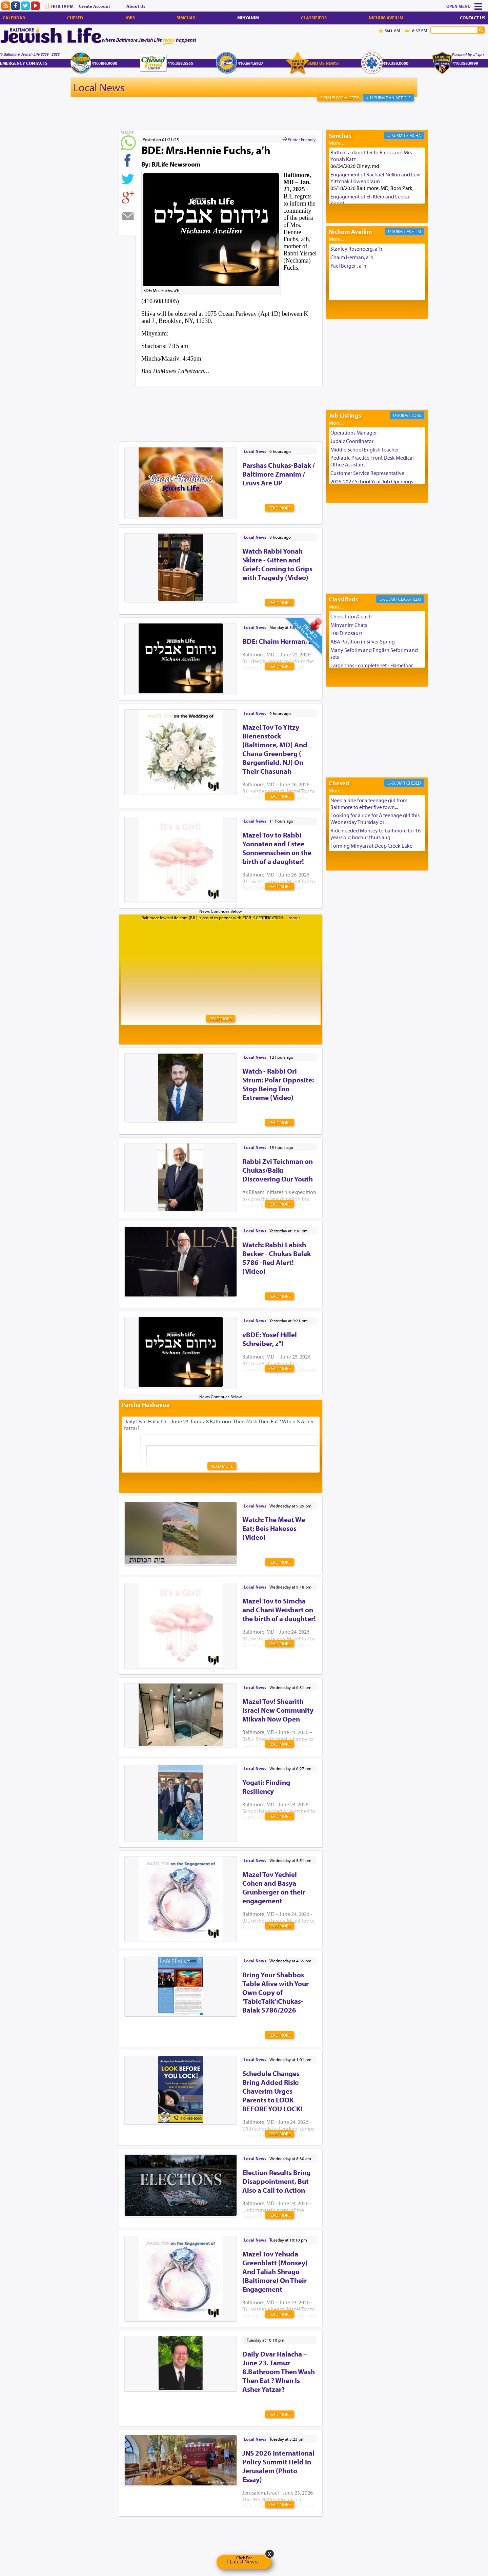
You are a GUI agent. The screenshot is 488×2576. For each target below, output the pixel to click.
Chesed (75, 17)
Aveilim (414, 231)
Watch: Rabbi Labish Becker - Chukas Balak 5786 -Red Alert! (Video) (276, 1257)
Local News (99, 87)
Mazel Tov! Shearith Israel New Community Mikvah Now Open (277, 1710)
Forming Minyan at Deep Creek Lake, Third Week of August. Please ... (371, 849)
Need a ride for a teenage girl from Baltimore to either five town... (368, 803)
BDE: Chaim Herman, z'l (278, 641)
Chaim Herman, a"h (351, 257)
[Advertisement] (242, 403)
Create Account (94, 6)
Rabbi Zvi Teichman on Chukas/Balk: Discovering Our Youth (277, 1170)
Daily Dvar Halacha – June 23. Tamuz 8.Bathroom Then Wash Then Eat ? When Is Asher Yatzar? (278, 2371)
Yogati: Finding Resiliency (266, 1786)
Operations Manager (353, 432)
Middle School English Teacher (364, 449)
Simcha (413, 135)
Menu (465, 6)
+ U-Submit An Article (388, 97)
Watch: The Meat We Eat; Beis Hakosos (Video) (273, 1528)
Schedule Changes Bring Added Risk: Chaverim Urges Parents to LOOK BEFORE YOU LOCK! (272, 2091)
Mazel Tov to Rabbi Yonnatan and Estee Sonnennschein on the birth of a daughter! (276, 848)
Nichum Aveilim (386, 17)
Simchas (186, 17)
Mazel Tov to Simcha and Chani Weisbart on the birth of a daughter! (279, 1609)
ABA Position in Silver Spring (362, 641)
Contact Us (472, 17)
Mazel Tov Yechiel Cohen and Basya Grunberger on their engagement (273, 1887)
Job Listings (345, 415)
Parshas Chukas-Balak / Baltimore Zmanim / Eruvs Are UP (278, 474)
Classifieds (314, 17)
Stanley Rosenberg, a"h (356, 248)
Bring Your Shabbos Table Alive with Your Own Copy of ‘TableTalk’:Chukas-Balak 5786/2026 (275, 1992)
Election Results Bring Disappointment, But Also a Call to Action (276, 2181)
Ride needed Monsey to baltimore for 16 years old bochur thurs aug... (375, 834)
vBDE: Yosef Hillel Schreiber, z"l (269, 1339)
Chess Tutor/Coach (351, 616)
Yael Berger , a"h (348, 265)
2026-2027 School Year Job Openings (371, 481)
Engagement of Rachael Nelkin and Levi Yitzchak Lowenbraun (375, 178)
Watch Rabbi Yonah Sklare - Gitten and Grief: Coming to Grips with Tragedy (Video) (277, 564)
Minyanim (248, 17)
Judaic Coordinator (351, 441)
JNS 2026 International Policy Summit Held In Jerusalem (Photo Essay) (278, 2466)
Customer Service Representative (367, 472)
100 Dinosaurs (346, 633)
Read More (279, 508)
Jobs (130, 17)
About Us (135, 6)
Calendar (14, 17)
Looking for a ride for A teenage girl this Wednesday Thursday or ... (375, 818)
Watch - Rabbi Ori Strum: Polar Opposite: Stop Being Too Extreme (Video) (278, 1084)
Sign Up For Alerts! (339, 97)
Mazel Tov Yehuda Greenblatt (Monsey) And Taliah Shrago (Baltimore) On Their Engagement (275, 2271)
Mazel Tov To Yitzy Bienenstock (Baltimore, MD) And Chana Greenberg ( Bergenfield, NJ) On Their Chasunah (274, 749)
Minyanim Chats (348, 624)
